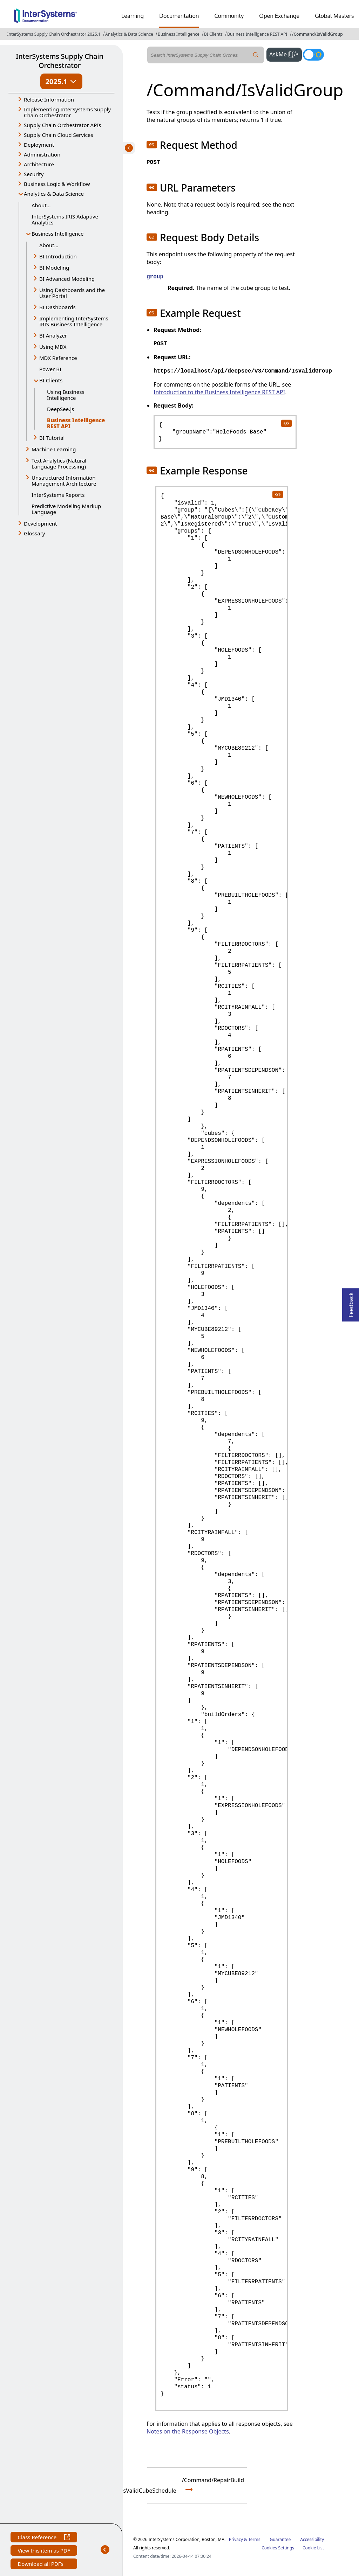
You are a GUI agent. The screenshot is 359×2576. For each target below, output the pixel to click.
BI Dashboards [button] (57, 307)
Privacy (236, 2539)
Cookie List (313, 2548)
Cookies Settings (278, 2548)
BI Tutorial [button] (52, 437)
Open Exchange (279, 15)
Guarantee (280, 2539)
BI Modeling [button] (54, 267)
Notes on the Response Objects (188, 2431)
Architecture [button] (39, 164)
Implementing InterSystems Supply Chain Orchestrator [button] (67, 112)
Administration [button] (42, 154)
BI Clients (213, 34)
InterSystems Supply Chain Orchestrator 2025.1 (53, 34)
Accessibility (312, 2539)
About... (41, 205)
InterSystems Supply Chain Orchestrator (59, 60)
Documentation (179, 15)
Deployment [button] (39, 144)
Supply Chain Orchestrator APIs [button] (62, 125)
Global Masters (334, 15)
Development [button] (40, 523)
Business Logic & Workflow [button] (57, 183)
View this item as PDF (44, 2551)
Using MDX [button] (52, 346)
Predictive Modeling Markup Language (66, 508)
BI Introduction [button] (58, 256)
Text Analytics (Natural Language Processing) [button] (59, 463)
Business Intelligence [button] (58, 233)
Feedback (351, 1302)
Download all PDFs (41, 2564)
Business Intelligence (178, 34)
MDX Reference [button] (58, 357)
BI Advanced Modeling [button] (67, 278)
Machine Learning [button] (54, 449)
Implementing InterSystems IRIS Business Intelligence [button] (73, 321)
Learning (132, 15)
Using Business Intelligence (65, 394)
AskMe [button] (285, 54)
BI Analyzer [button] (53, 335)
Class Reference (44, 2538)
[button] (152, 144)
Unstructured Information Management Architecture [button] (64, 480)
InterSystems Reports (58, 494)
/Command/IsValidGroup (317, 34)
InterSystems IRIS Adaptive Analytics (65, 219)
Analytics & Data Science (129, 34)
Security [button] (33, 174)
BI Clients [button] (50, 380)
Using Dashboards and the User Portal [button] (72, 292)
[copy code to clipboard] (286, 423)
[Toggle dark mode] (313, 55)
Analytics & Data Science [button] (54, 193)
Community (229, 15)
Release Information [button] (49, 99)
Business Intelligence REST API (257, 34)
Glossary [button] (34, 533)
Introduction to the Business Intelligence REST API (219, 392)
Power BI (50, 369)
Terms (254, 2539)
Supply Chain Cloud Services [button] (58, 134)
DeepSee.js (60, 408)
